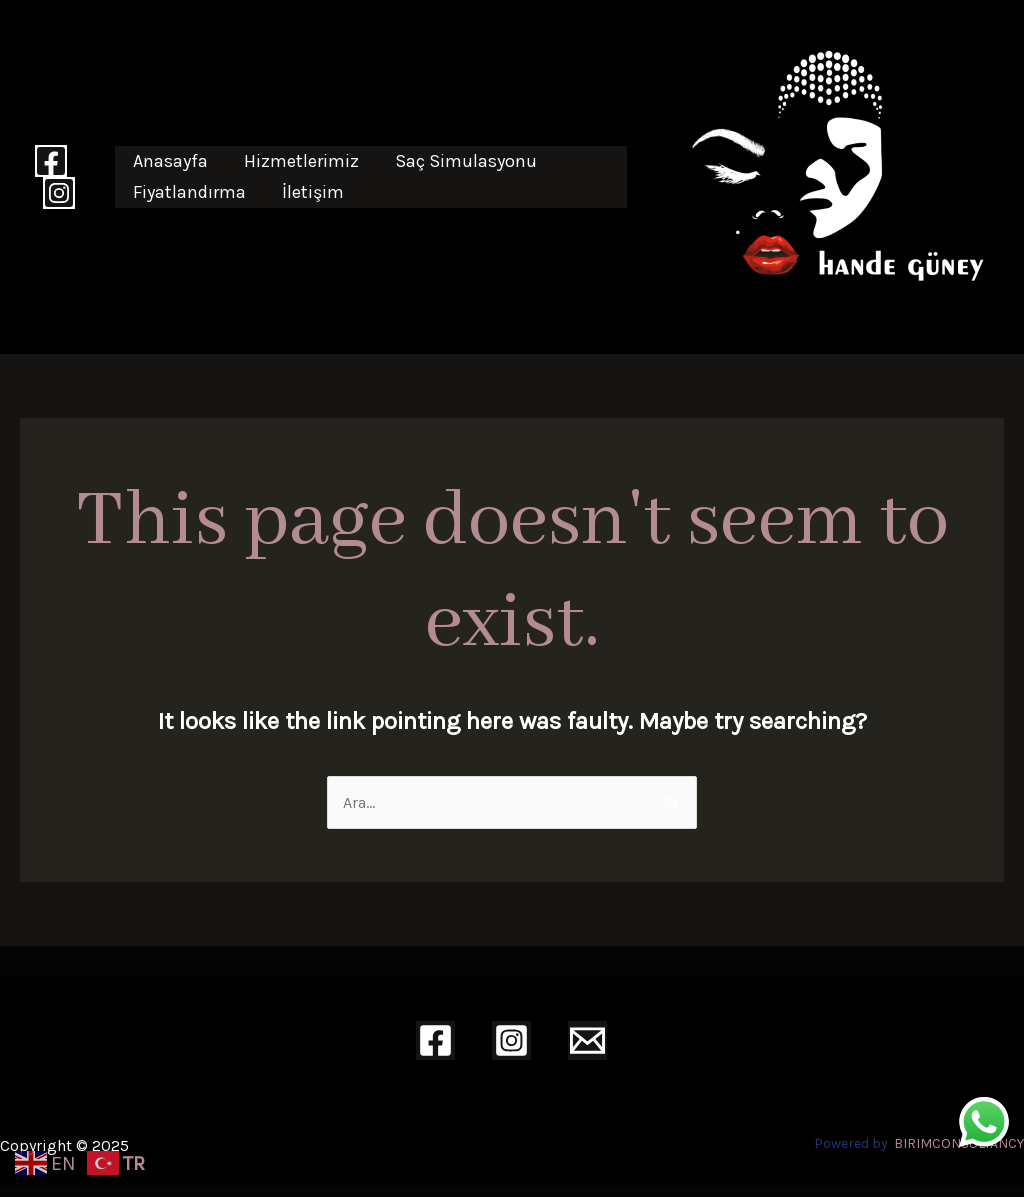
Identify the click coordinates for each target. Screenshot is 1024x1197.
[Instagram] (59, 193)
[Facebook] (51, 161)
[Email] (587, 1040)
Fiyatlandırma (189, 192)
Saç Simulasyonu (466, 161)
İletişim (313, 192)
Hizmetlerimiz (301, 161)
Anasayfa (170, 161)
